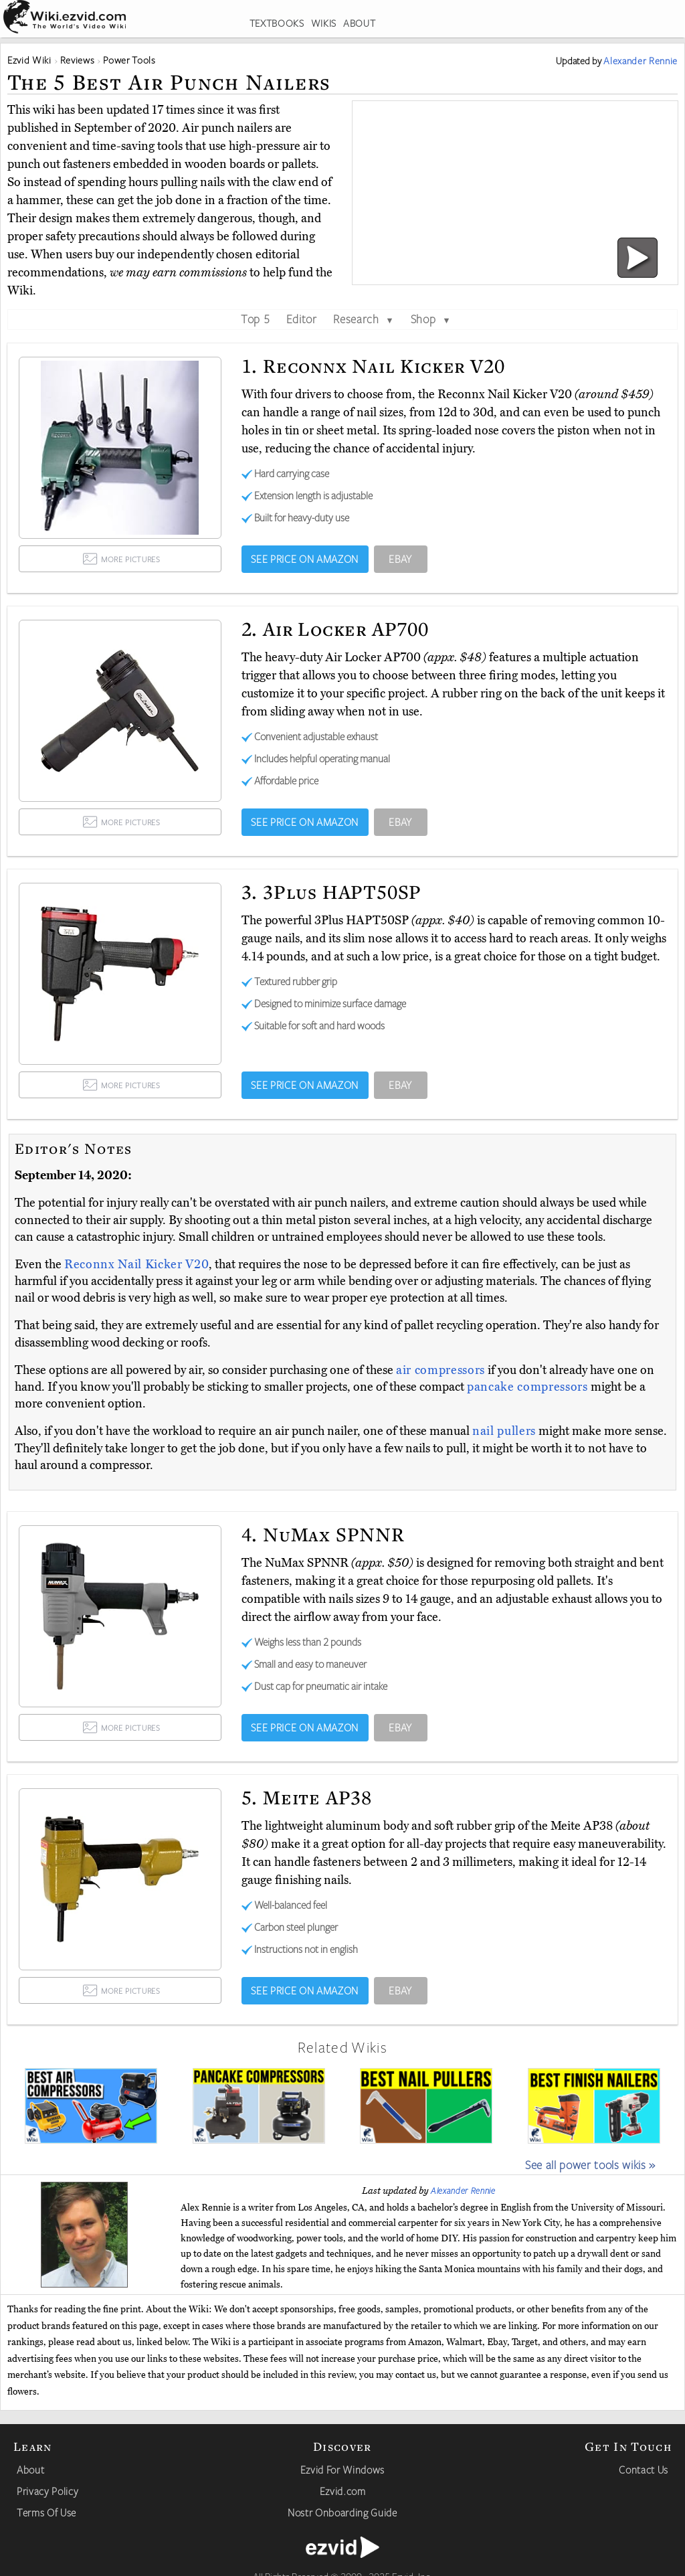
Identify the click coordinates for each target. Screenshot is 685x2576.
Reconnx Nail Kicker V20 (136, 1264)
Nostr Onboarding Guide (342, 2512)
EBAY (400, 559)
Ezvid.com (343, 2491)
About (30, 2469)
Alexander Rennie (463, 2190)
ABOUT (359, 23)
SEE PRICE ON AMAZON (305, 559)
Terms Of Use (46, 2512)
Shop (431, 318)
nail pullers (504, 1431)
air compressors (440, 1370)
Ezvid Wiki (29, 60)
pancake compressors (527, 1386)
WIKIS (323, 23)
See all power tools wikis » (590, 2164)
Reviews (77, 60)
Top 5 (255, 318)
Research (363, 318)
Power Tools (129, 60)
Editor (301, 318)
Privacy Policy (47, 2491)
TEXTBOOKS (277, 23)
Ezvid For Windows (342, 2469)
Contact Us (643, 2469)
